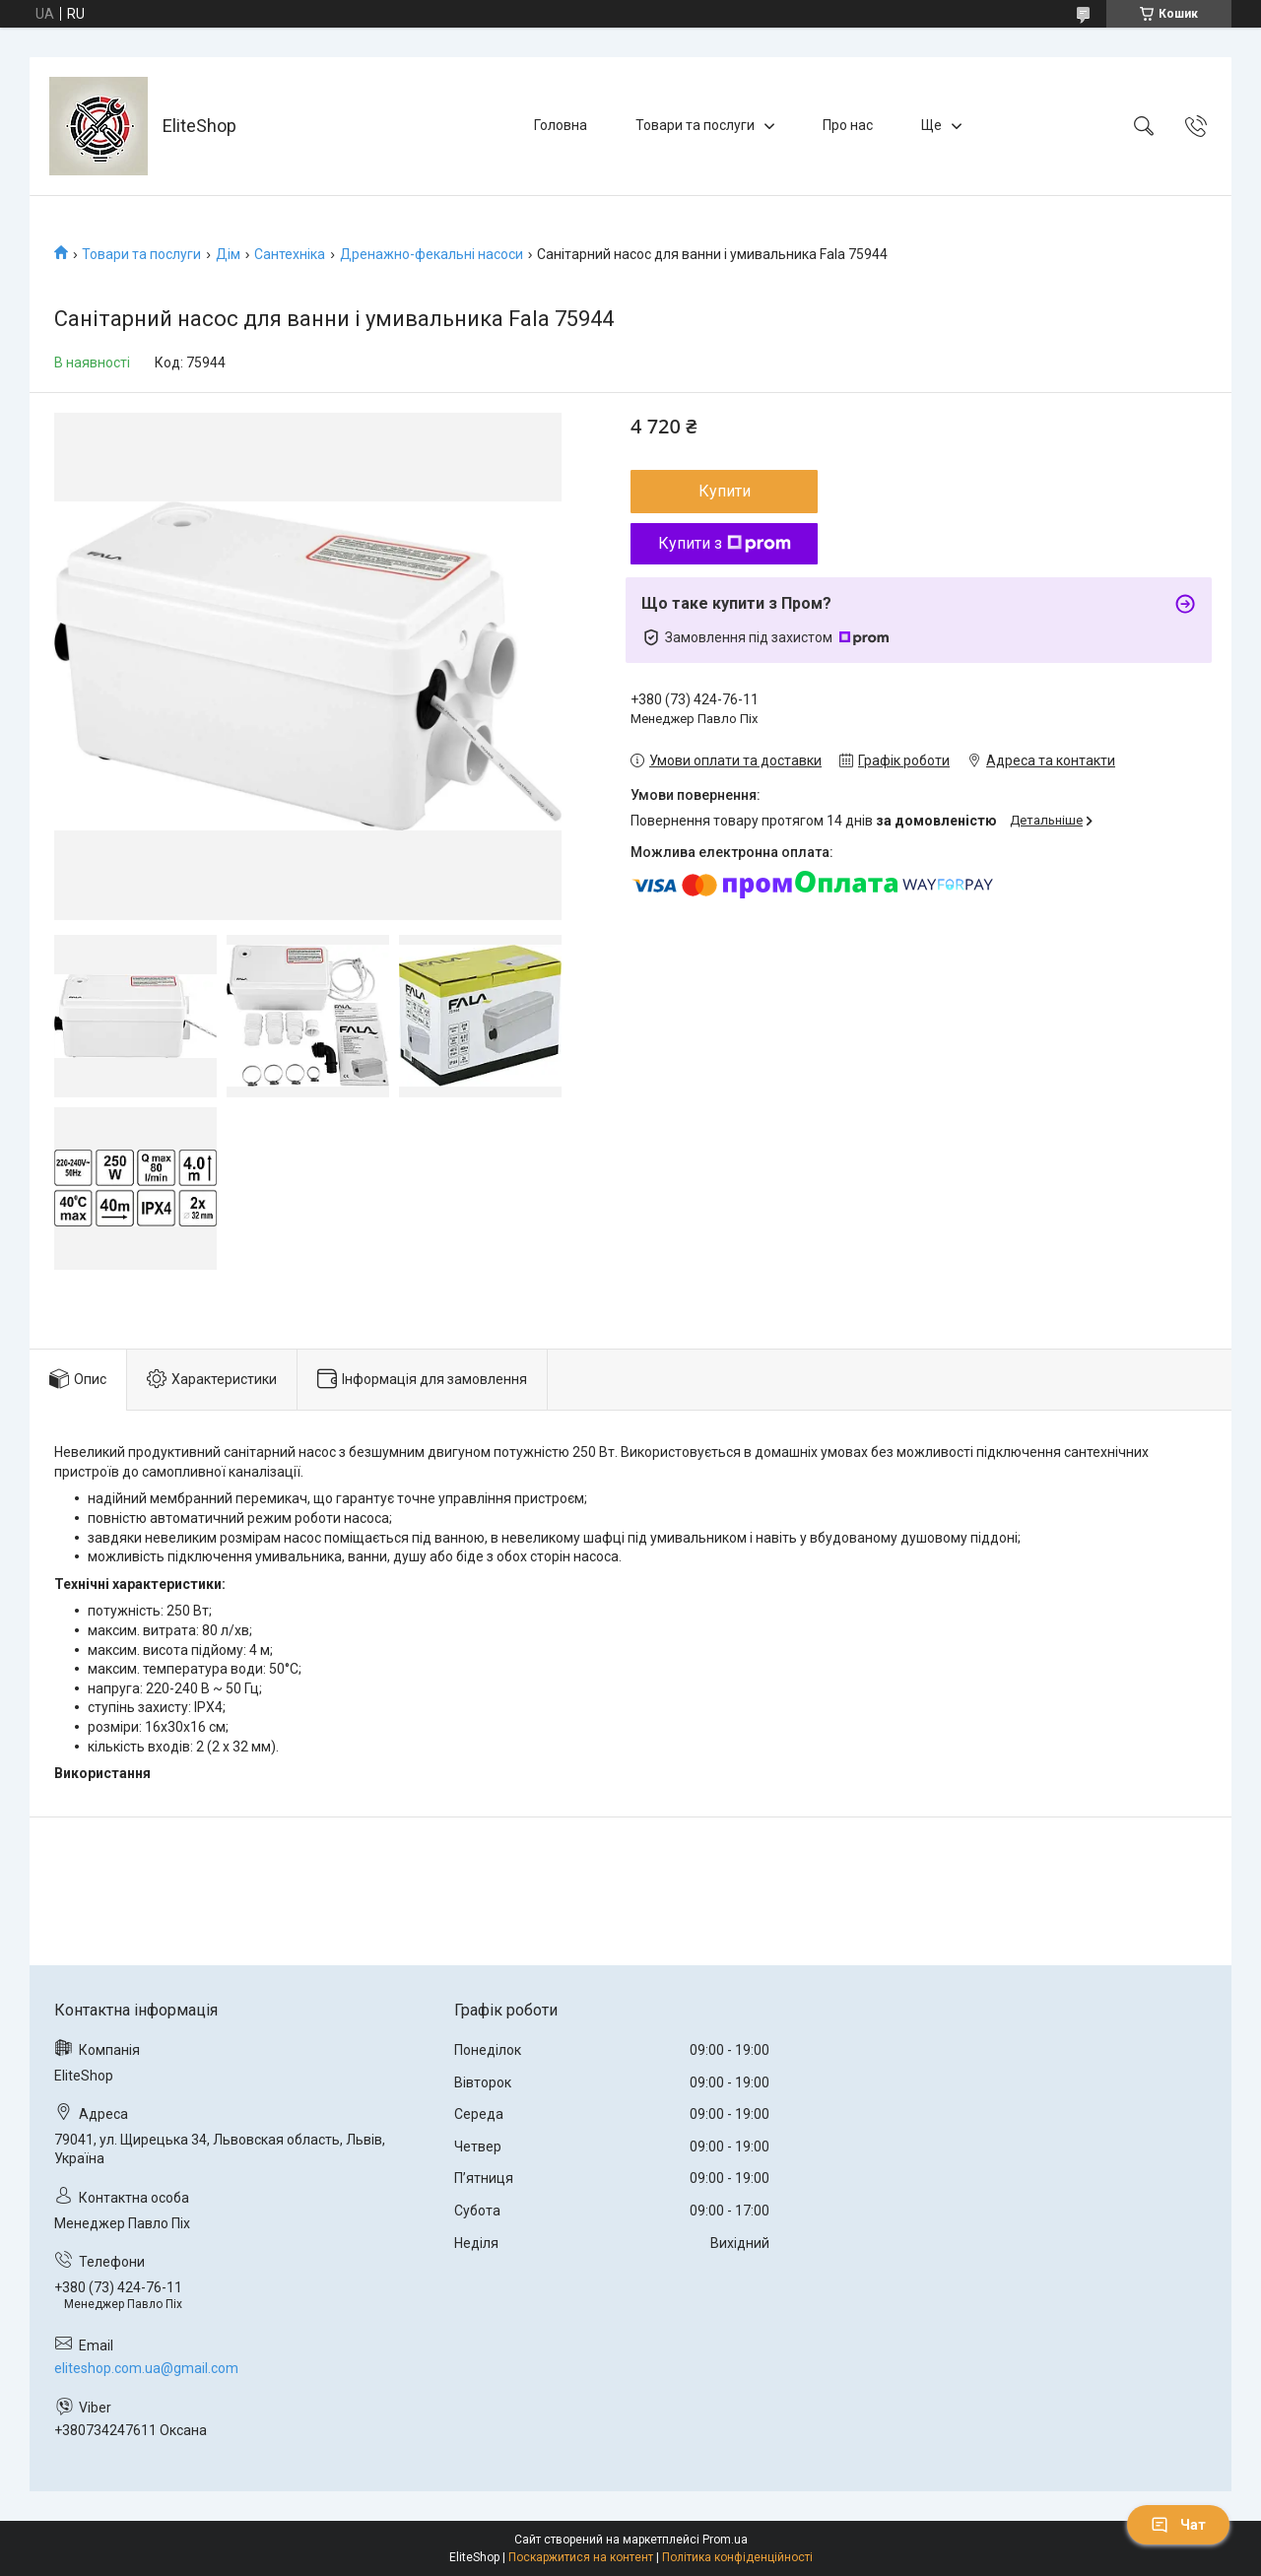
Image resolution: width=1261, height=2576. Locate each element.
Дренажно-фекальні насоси (431, 254)
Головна (560, 125)
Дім (228, 254)
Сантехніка (289, 254)
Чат (1178, 2525)
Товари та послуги (695, 125)
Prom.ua (725, 2539)
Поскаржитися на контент (580, 2557)
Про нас (848, 125)
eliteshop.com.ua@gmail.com (146, 2368)
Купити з (724, 543)
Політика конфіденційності (737, 2557)
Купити (724, 491)
